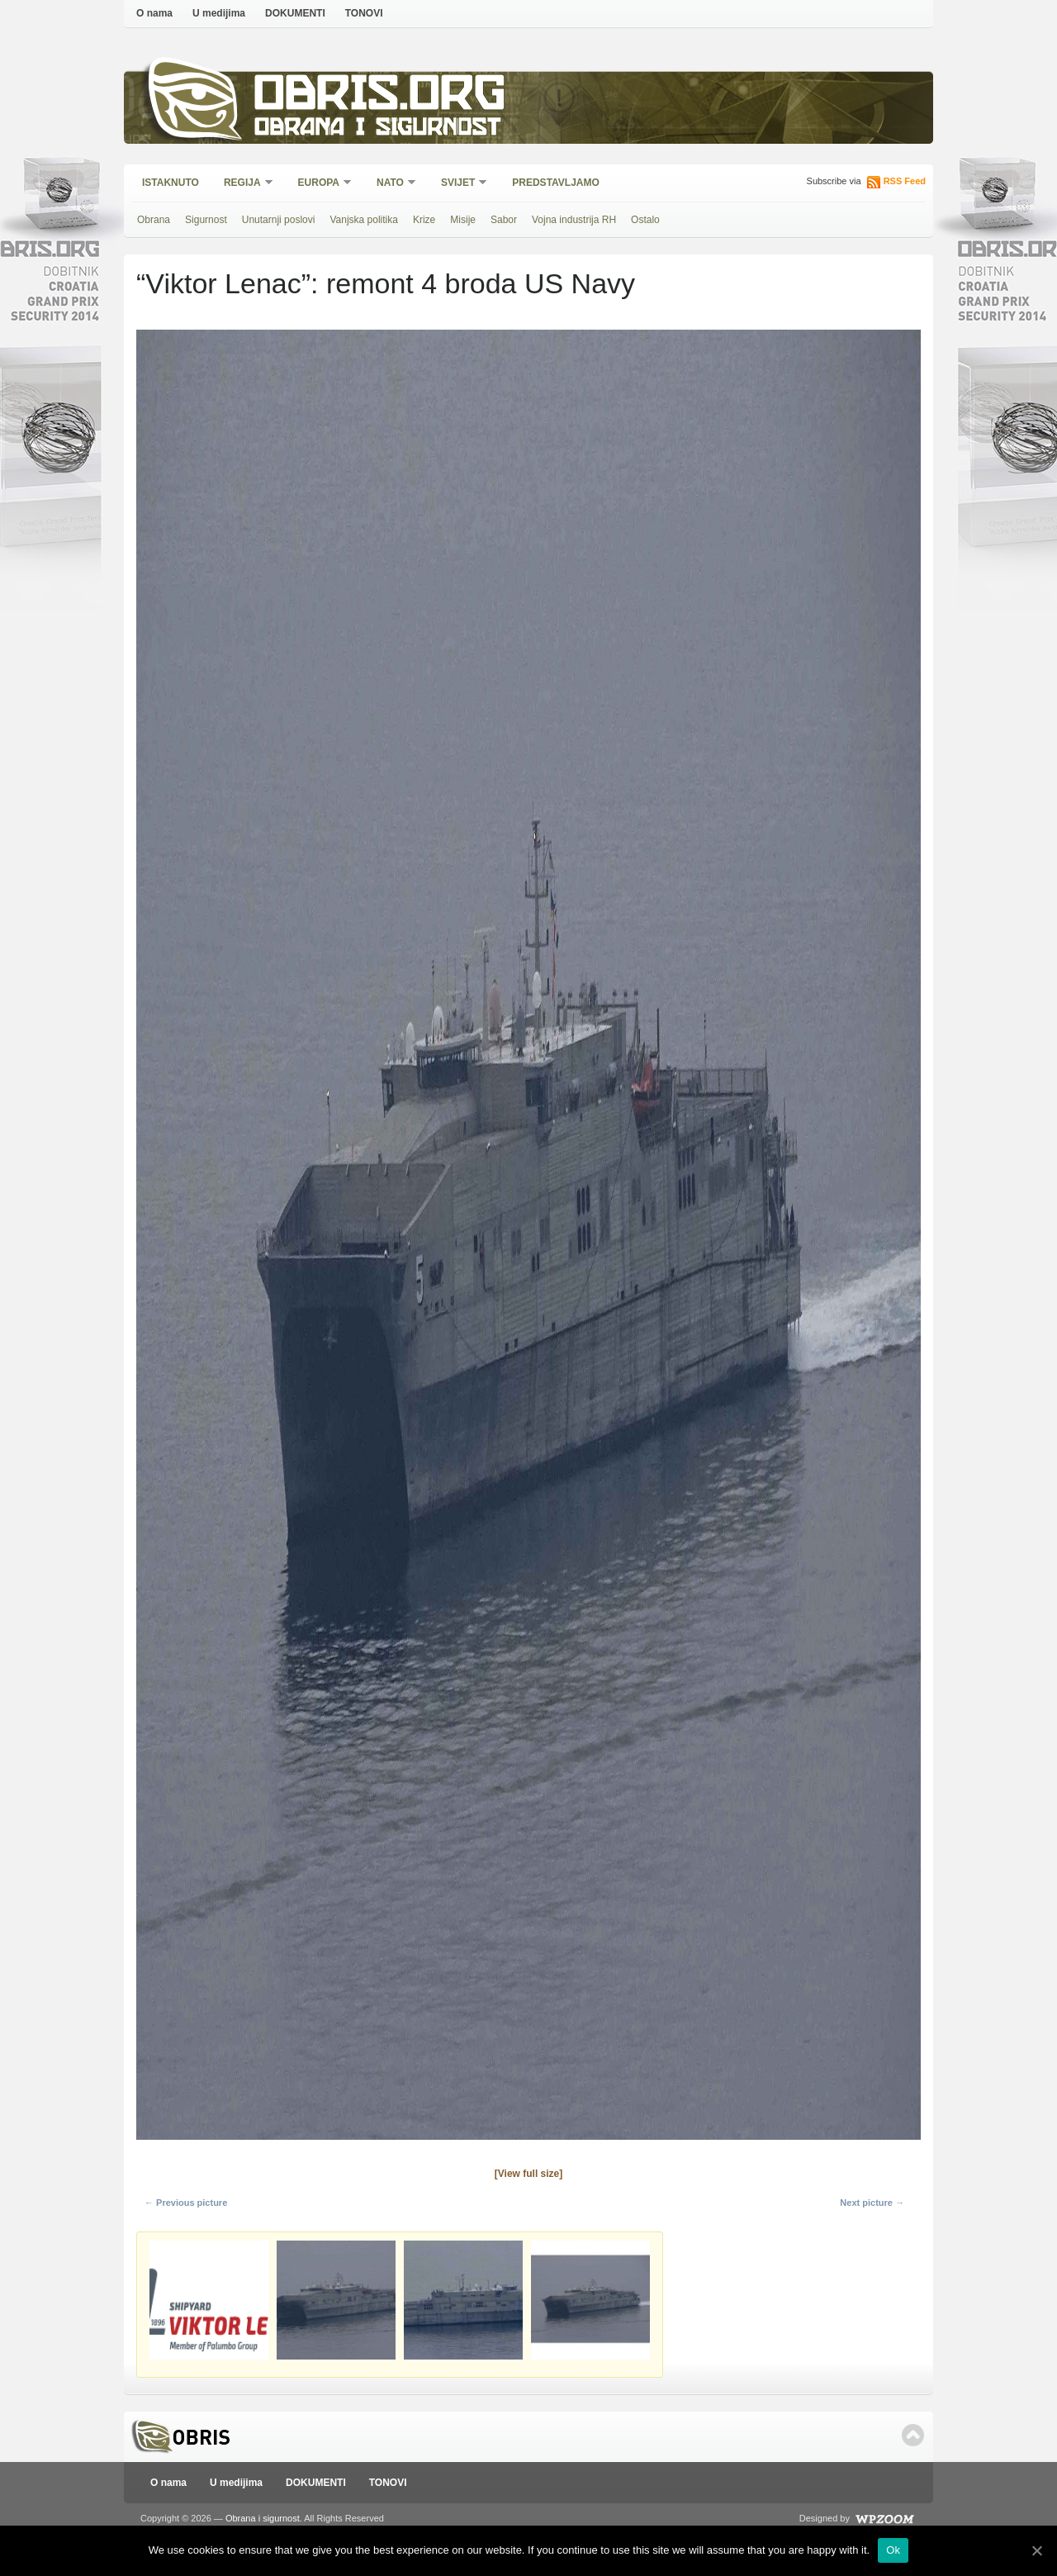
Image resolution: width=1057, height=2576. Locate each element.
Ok (893, 2550)
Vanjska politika (363, 220)
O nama (154, 13)
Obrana (153, 220)
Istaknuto (170, 182)
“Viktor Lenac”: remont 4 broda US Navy (385, 283)
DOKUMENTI (295, 13)
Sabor (504, 220)
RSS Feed (905, 181)
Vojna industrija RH (574, 220)
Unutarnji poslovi (278, 220)
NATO (391, 184)
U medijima (218, 13)
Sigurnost (206, 220)
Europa (319, 184)
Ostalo (645, 220)
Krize (424, 220)
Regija (243, 184)
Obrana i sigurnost (377, 129)
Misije (463, 220)
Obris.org (380, 97)
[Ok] (1036, 2550)
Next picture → (872, 2203)
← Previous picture (186, 2203)
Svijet (458, 184)
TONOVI (364, 13)
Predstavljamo (556, 182)
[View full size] (528, 2173)
